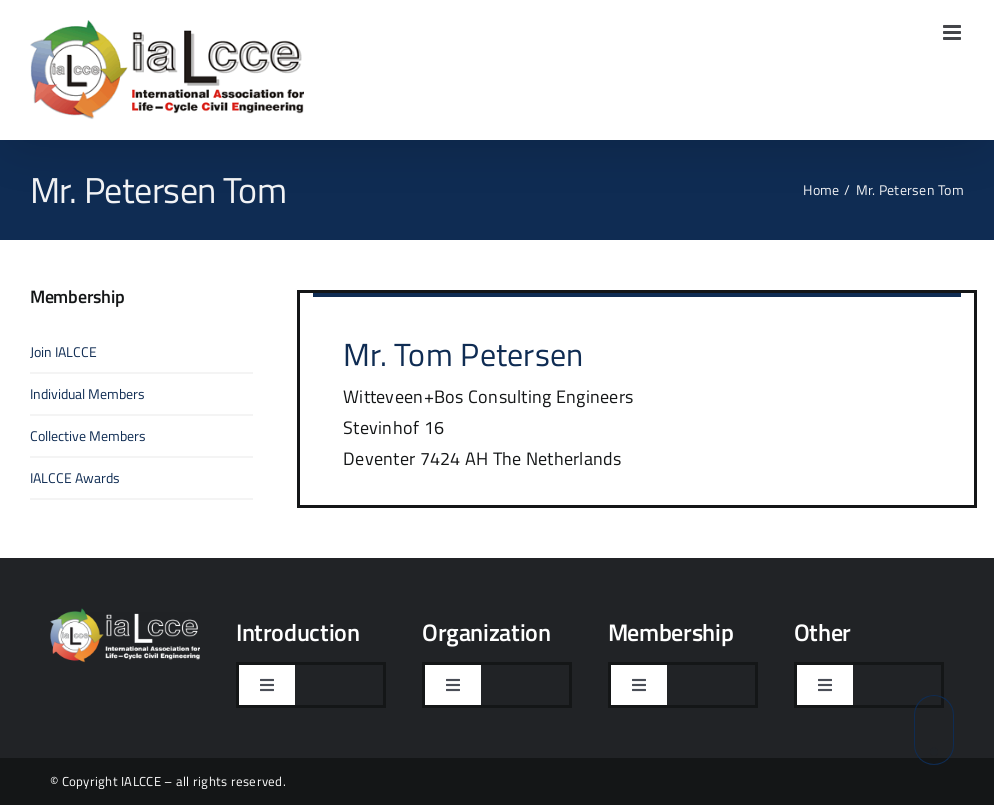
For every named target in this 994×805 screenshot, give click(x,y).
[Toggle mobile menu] (953, 32)
